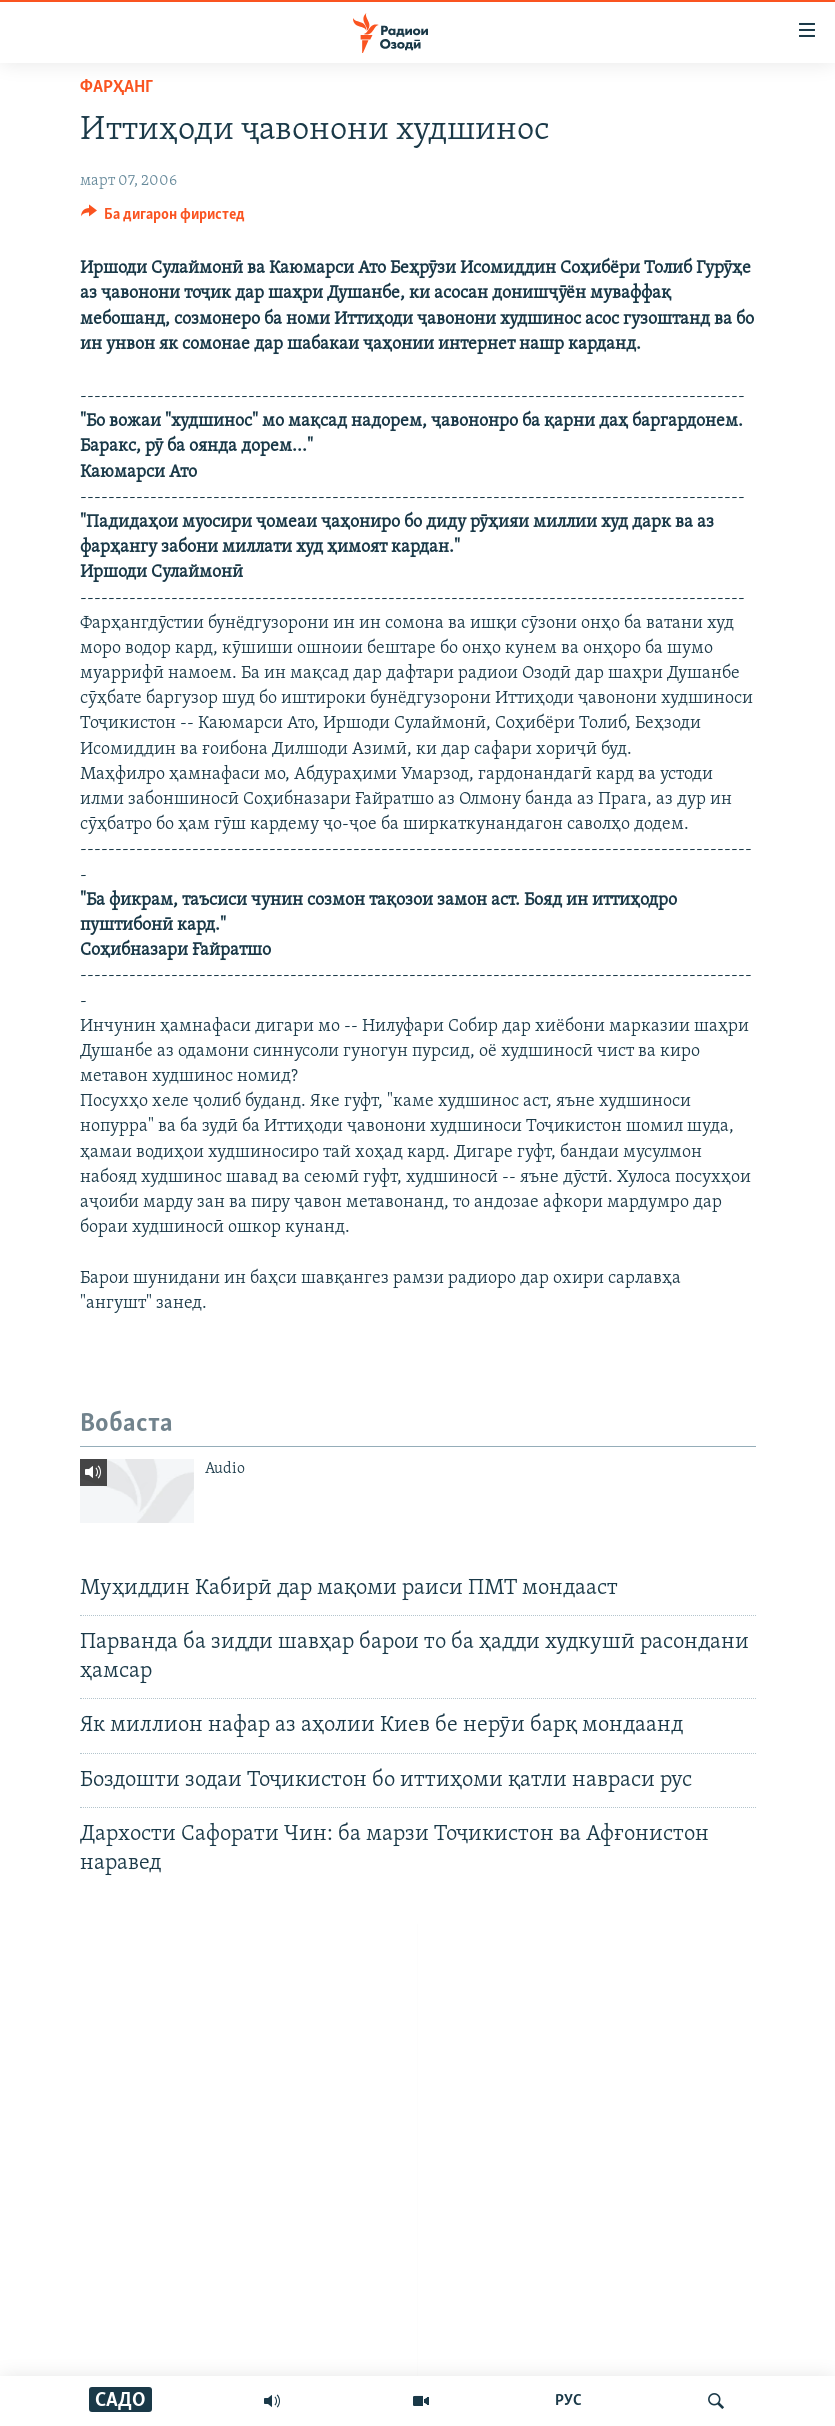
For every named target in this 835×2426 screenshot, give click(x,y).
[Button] (163, 219)
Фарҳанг (116, 87)
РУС (568, 2401)
